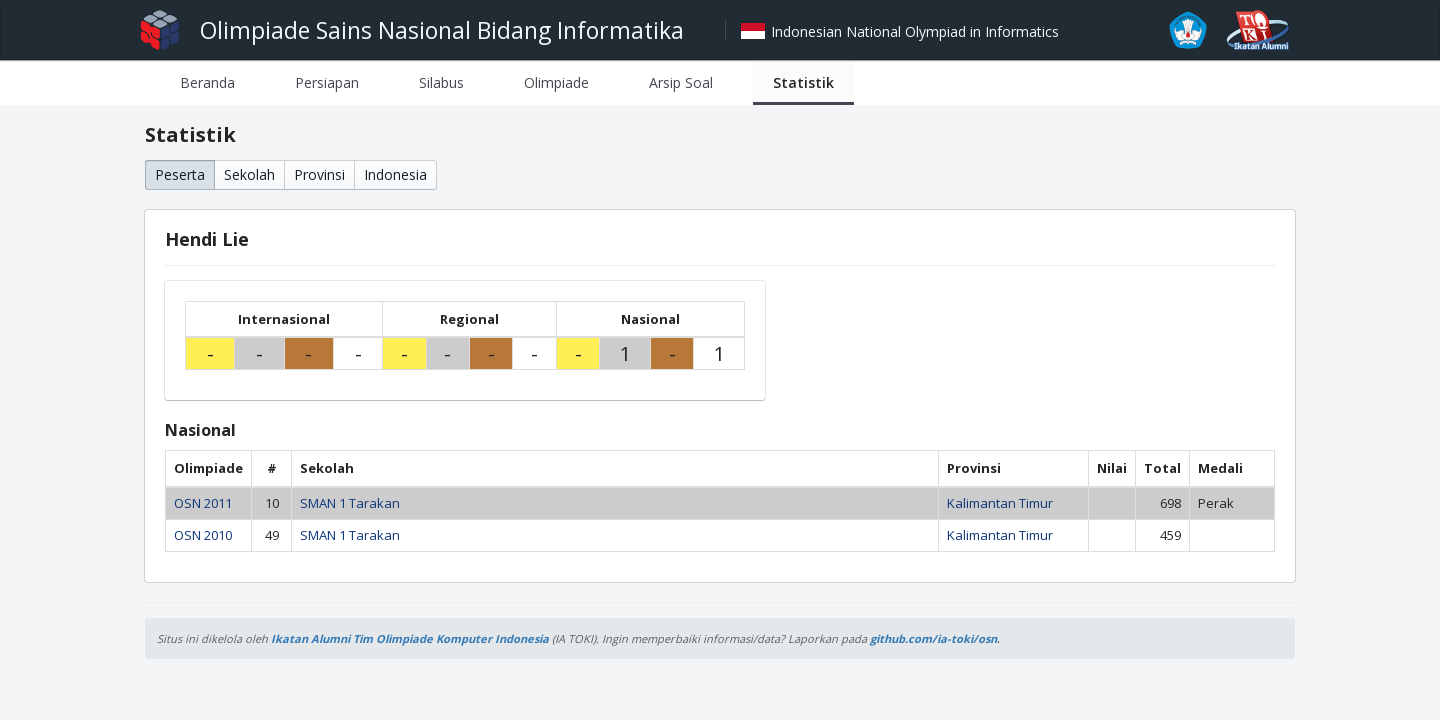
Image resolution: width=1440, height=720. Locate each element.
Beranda (207, 82)
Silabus (441, 82)
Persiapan (327, 82)
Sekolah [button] (249, 174)
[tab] (207, 82)
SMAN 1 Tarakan (350, 503)
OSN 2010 (203, 535)
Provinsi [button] (319, 174)
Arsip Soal (681, 82)
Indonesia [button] (395, 174)
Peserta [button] (180, 174)
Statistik (803, 82)
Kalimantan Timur (1000, 503)
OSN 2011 (203, 503)
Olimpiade (556, 82)
